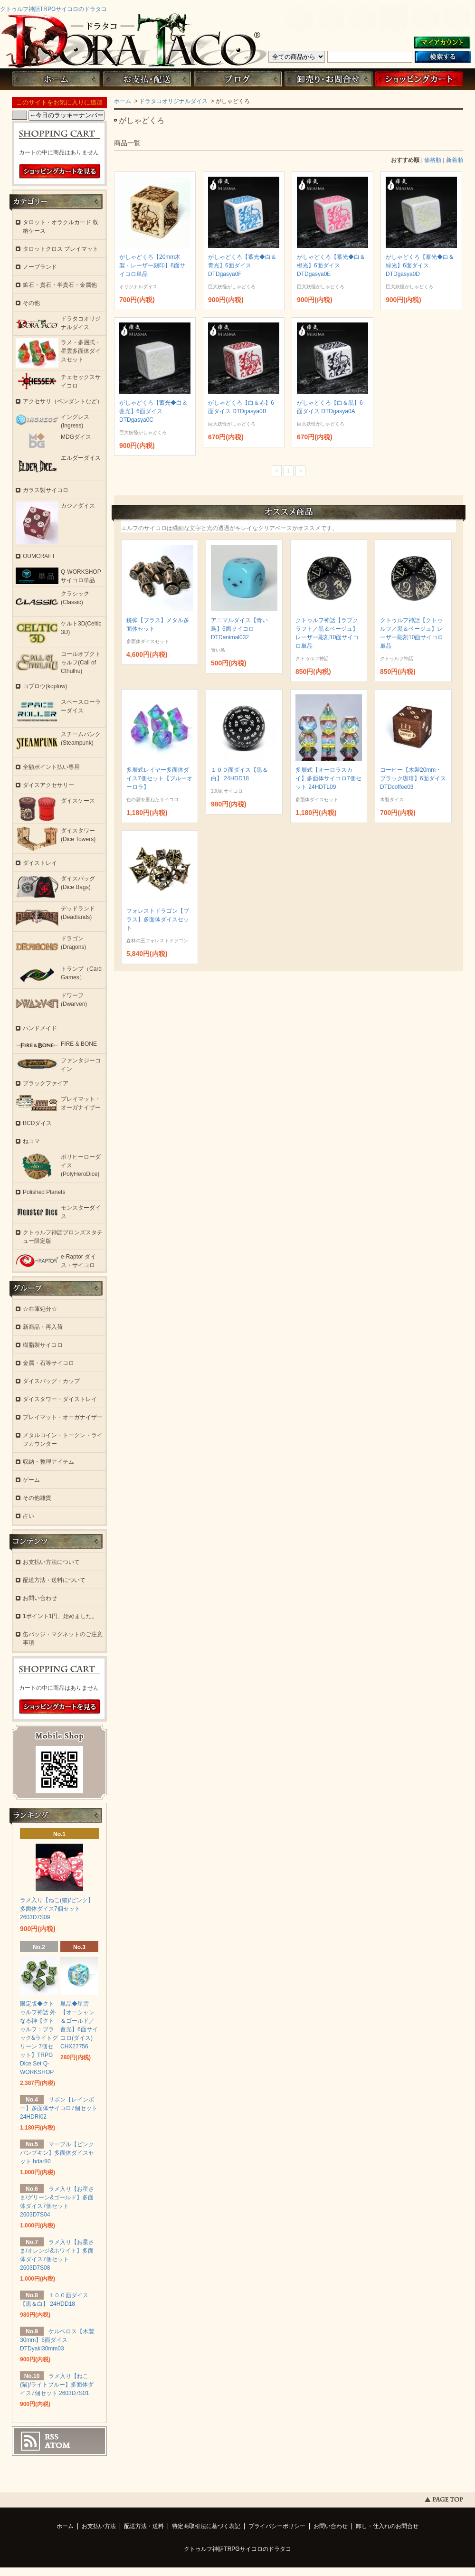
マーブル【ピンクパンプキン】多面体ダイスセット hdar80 (57, 2153)
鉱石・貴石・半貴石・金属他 (60, 285)
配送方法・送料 (144, 2526)
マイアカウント (442, 43)
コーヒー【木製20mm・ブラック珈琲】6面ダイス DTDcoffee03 (413, 778)
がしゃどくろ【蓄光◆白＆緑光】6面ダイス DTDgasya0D (420, 265)
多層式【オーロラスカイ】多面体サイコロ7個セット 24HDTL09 (328, 778)
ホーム (56, 79)
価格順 (432, 160)
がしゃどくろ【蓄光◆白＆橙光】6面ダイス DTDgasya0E (331, 265)
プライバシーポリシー (276, 2526)
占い (28, 1516)
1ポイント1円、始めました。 (60, 1616)
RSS (51, 2437)
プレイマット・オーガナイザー (63, 1417)
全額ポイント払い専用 (51, 767)
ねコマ (31, 1141)
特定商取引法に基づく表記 (206, 2526)
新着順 (454, 160)
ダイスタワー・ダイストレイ (60, 1399)
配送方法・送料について (54, 1580)
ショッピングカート (419, 79)
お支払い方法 (99, 2526)
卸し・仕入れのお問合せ (387, 2526)
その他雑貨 (37, 1498)
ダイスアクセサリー (48, 785)
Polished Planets (44, 1192)
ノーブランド (40, 267)
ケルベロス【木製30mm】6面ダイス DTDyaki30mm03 (57, 2340)
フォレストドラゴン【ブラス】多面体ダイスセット (157, 919)
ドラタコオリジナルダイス (173, 101)
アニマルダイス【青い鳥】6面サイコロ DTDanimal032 (239, 629)
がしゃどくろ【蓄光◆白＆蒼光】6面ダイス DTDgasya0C (153, 411)
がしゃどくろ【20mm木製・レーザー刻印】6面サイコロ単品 (152, 265)
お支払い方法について (51, 1562)
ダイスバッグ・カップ (51, 1381)
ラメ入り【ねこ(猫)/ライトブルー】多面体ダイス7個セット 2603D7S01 (57, 2384)
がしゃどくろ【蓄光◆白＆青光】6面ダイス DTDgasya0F (242, 265)
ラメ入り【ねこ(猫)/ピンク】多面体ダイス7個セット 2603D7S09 (57, 1909)
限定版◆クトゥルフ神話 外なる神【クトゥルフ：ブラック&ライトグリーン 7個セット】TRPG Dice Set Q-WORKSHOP (39, 2037)
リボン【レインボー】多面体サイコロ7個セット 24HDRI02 (58, 2108)
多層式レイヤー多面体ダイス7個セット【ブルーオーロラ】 (159, 778)
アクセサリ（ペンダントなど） (63, 401)
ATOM (57, 2445)
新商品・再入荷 (43, 1327)
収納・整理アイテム (48, 1461)
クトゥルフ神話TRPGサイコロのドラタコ (53, 9)
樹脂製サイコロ (43, 1345)
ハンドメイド (40, 1028)
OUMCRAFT (39, 556)
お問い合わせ (328, 79)
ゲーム (31, 1480)
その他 (31, 303)
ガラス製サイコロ (45, 490)
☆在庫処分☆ (40, 1309)
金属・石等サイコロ (48, 1363)
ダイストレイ (40, 863)
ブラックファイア (45, 1083)
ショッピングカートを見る (60, 171)
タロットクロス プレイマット (60, 249)
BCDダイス (37, 1123)
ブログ (237, 79)
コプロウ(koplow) (45, 686)
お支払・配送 (146, 79)
